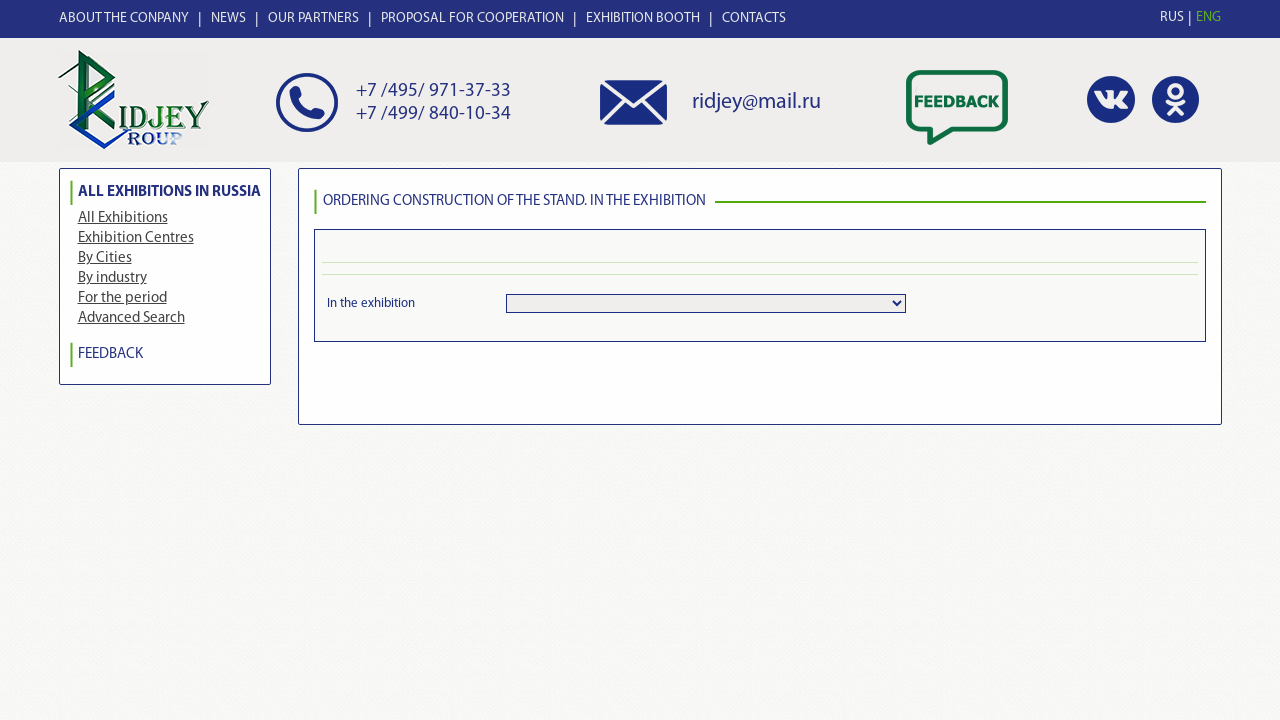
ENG (1208, 17)
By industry (112, 278)
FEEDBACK (110, 354)
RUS (1172, 17)
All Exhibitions (123, 218)
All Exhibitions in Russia (169, 192)
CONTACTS (754, 18)
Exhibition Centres (136, 238)
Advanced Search (131, 318)
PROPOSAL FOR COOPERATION (472, 18)
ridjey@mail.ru (756, 102)
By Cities (105, 258)
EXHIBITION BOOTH (643, 18)
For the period (122, 298)
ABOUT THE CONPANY (124, 18)
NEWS (228, 18)
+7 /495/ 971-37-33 (433, 91)
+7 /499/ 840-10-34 (433, 114)
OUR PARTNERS (313, 18)
